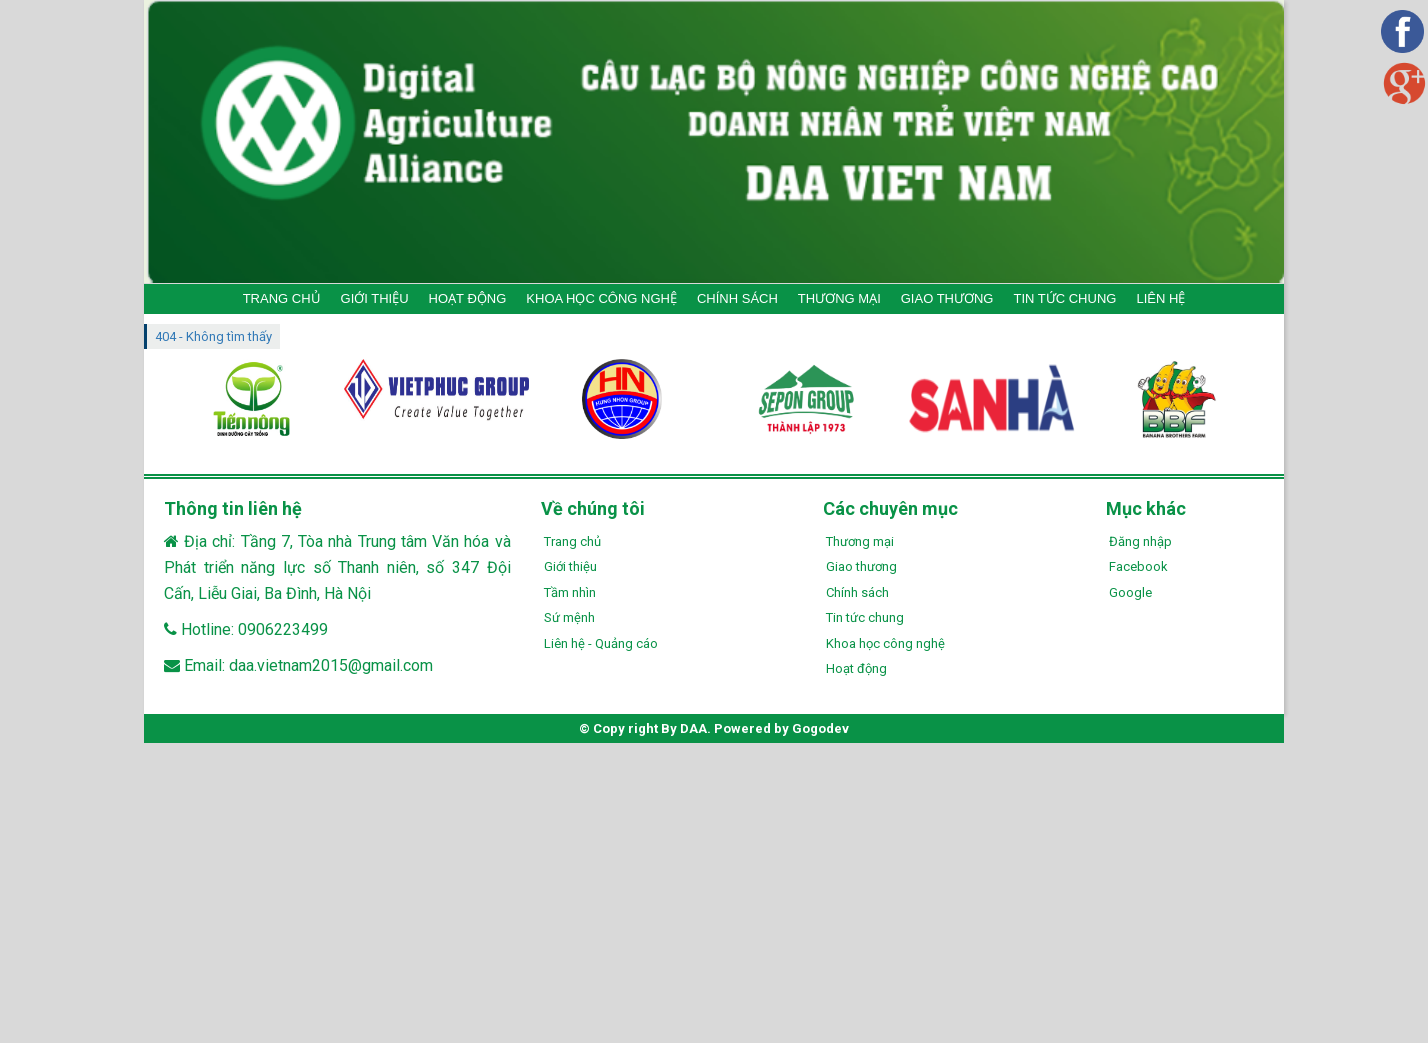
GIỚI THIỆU (375, 298)
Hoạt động (856, 668)
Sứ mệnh (569, 617)
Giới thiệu (570, 566)
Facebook (1138, 566)
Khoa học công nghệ (885, 643)
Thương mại (860, 541)
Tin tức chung (865, 617)
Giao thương (861, 566)
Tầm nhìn (570, 592)
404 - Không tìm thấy (213, 336)
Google (1130, 592)
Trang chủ (572, 541)
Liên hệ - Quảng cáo (601, 643)
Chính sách (857, 592)
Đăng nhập (1140, 541)
